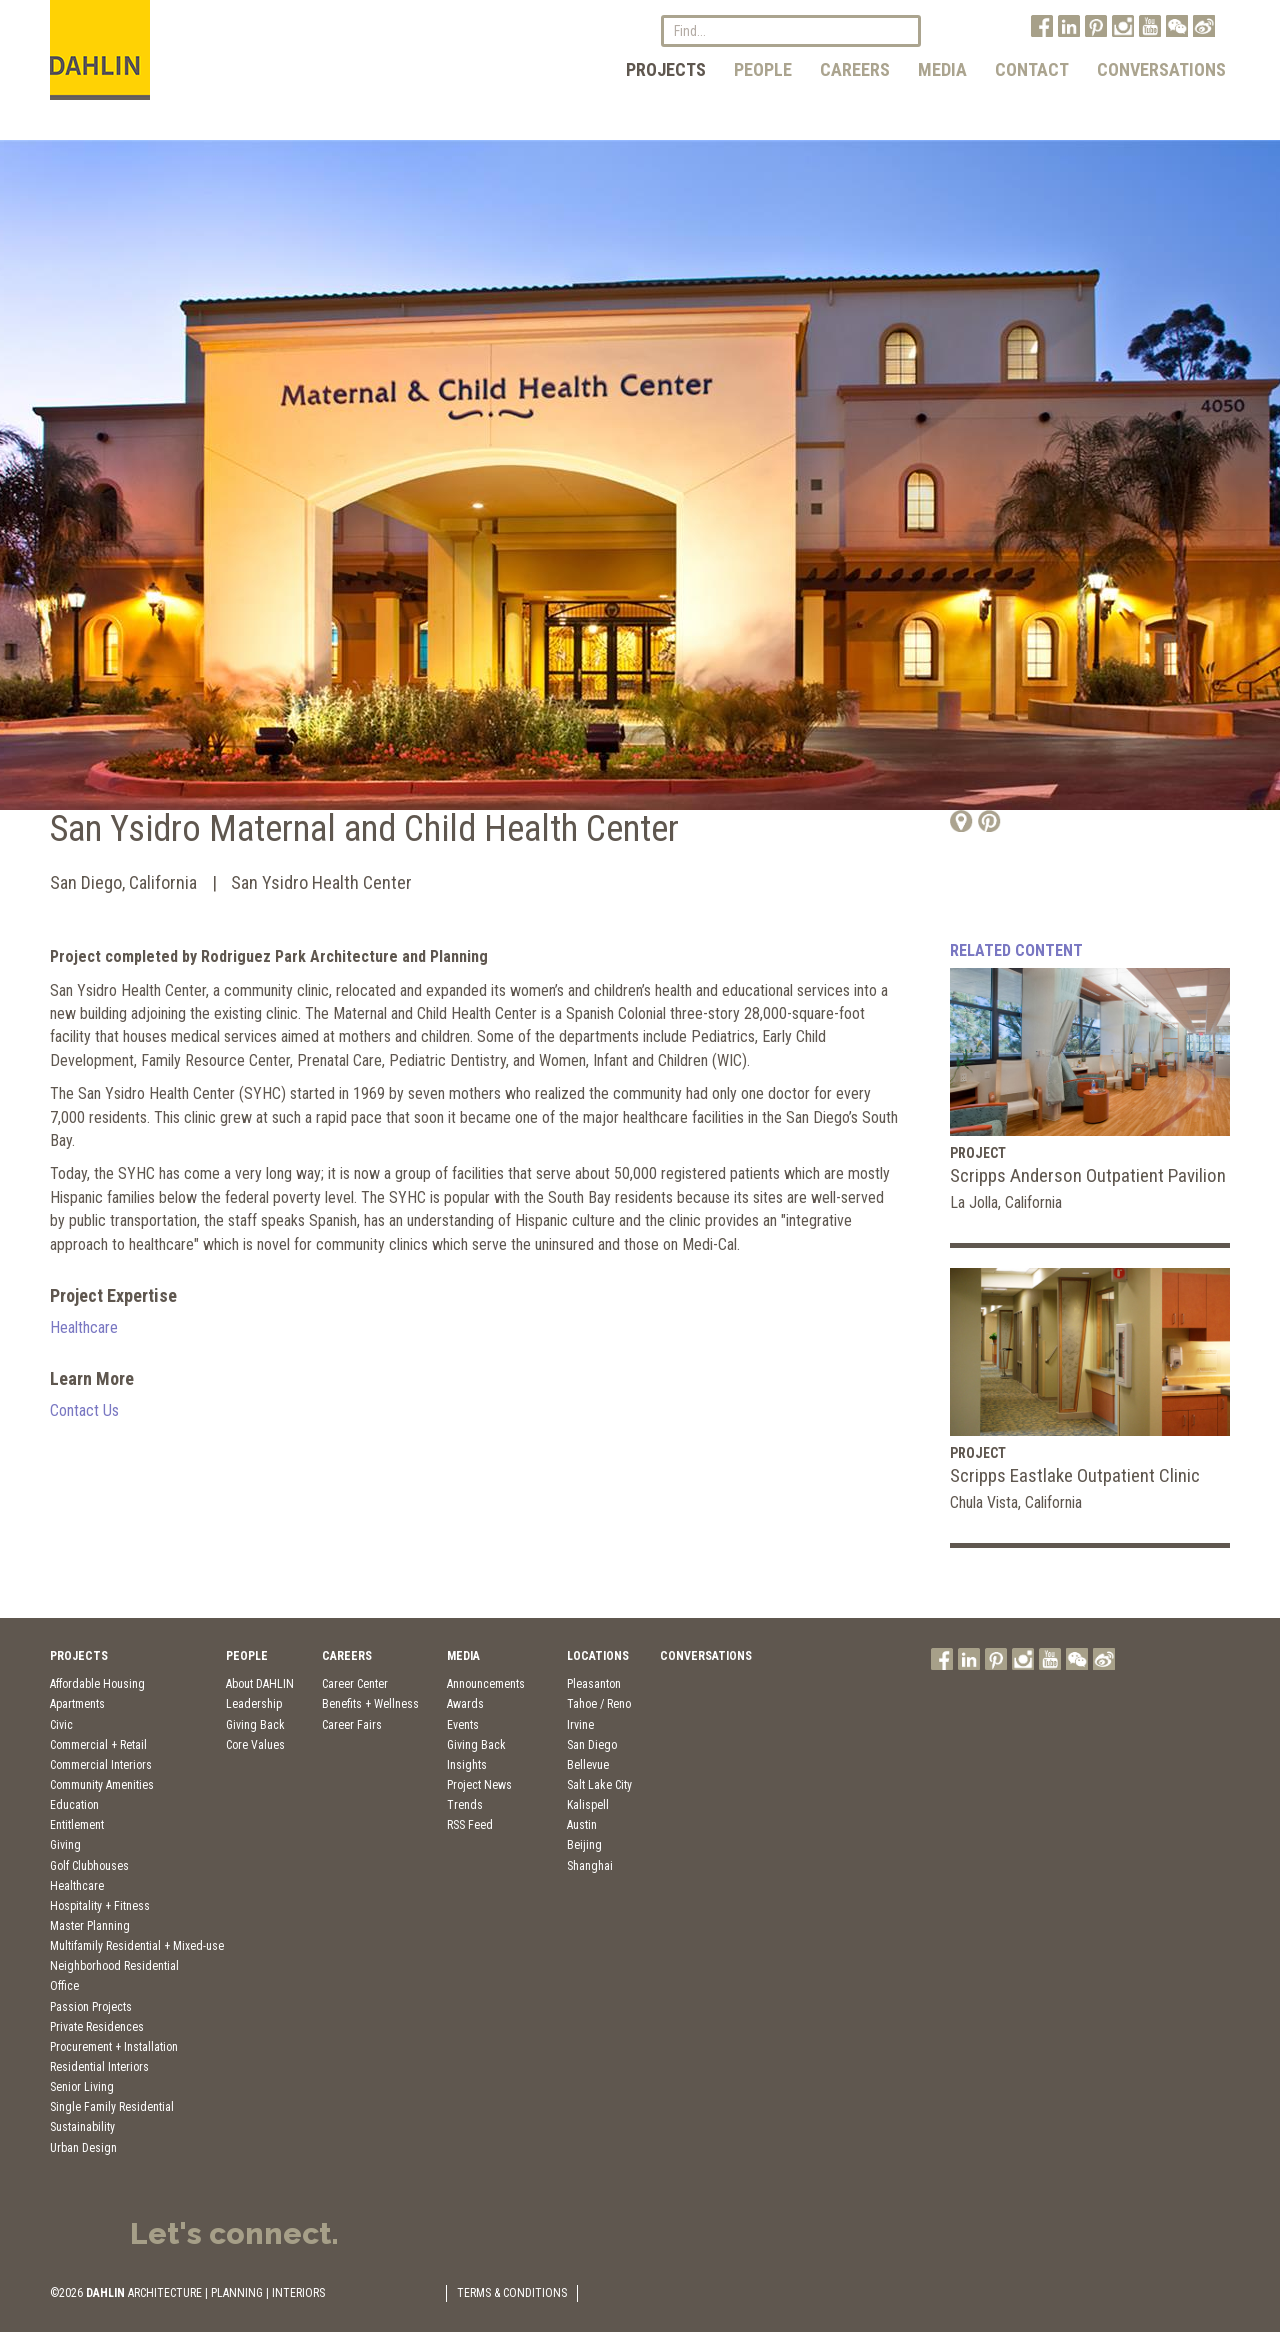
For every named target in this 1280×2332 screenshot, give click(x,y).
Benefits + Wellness (370, 1704)
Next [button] (1232, 485)
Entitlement (77, 1825)
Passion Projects (91, 2007)
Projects (666, 69)
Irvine (580, 1725)
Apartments (77, 1704)
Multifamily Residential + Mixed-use (137, 1946)
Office (64, 1986)
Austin (582, 1825)
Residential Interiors (99, 2067)
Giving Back (255, 1725)
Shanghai (590, 1866)
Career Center (355, 1684)
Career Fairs (352, 1725)
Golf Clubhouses (89, 1866)
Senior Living (82, 2087)
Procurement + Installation (114, 2047)
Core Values (255, 1745)
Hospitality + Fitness (100, 1906)
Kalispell (588, 1805)
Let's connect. (234, 2233)
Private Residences (97, 2027)
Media (942, 69)
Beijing (584, 1845)
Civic (61, 1725)
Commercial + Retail (98, 1745)
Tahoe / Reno (599, 1704)
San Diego (592, 1745)
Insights (467, 1765)
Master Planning (90, 1926)
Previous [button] (48, 485)
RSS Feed (470, 1825)
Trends (465, 1805)
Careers (855, 69)
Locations (598, 1656)
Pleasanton (594, 1684)
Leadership (254, 1704)
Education (74, 1805)
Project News (479, 1785)
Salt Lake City (599, 1785)
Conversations (1161, 69)
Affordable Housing (97, 1684)
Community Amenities (102, 1785)
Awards (465, 1704)
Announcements (486, 1684)
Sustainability (82, 2127)
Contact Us (84, 1410)
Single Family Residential (112, 2107)
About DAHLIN (260, 1684)
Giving (65, 1845)
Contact (1032, 69)
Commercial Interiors (101, 1765)
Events (463, 1725)
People (763, 69)
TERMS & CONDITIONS (512, 2293)
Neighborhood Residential (114, 1966)
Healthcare (84, 1327)
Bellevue (588, 1765)
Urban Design (83, 2148)
